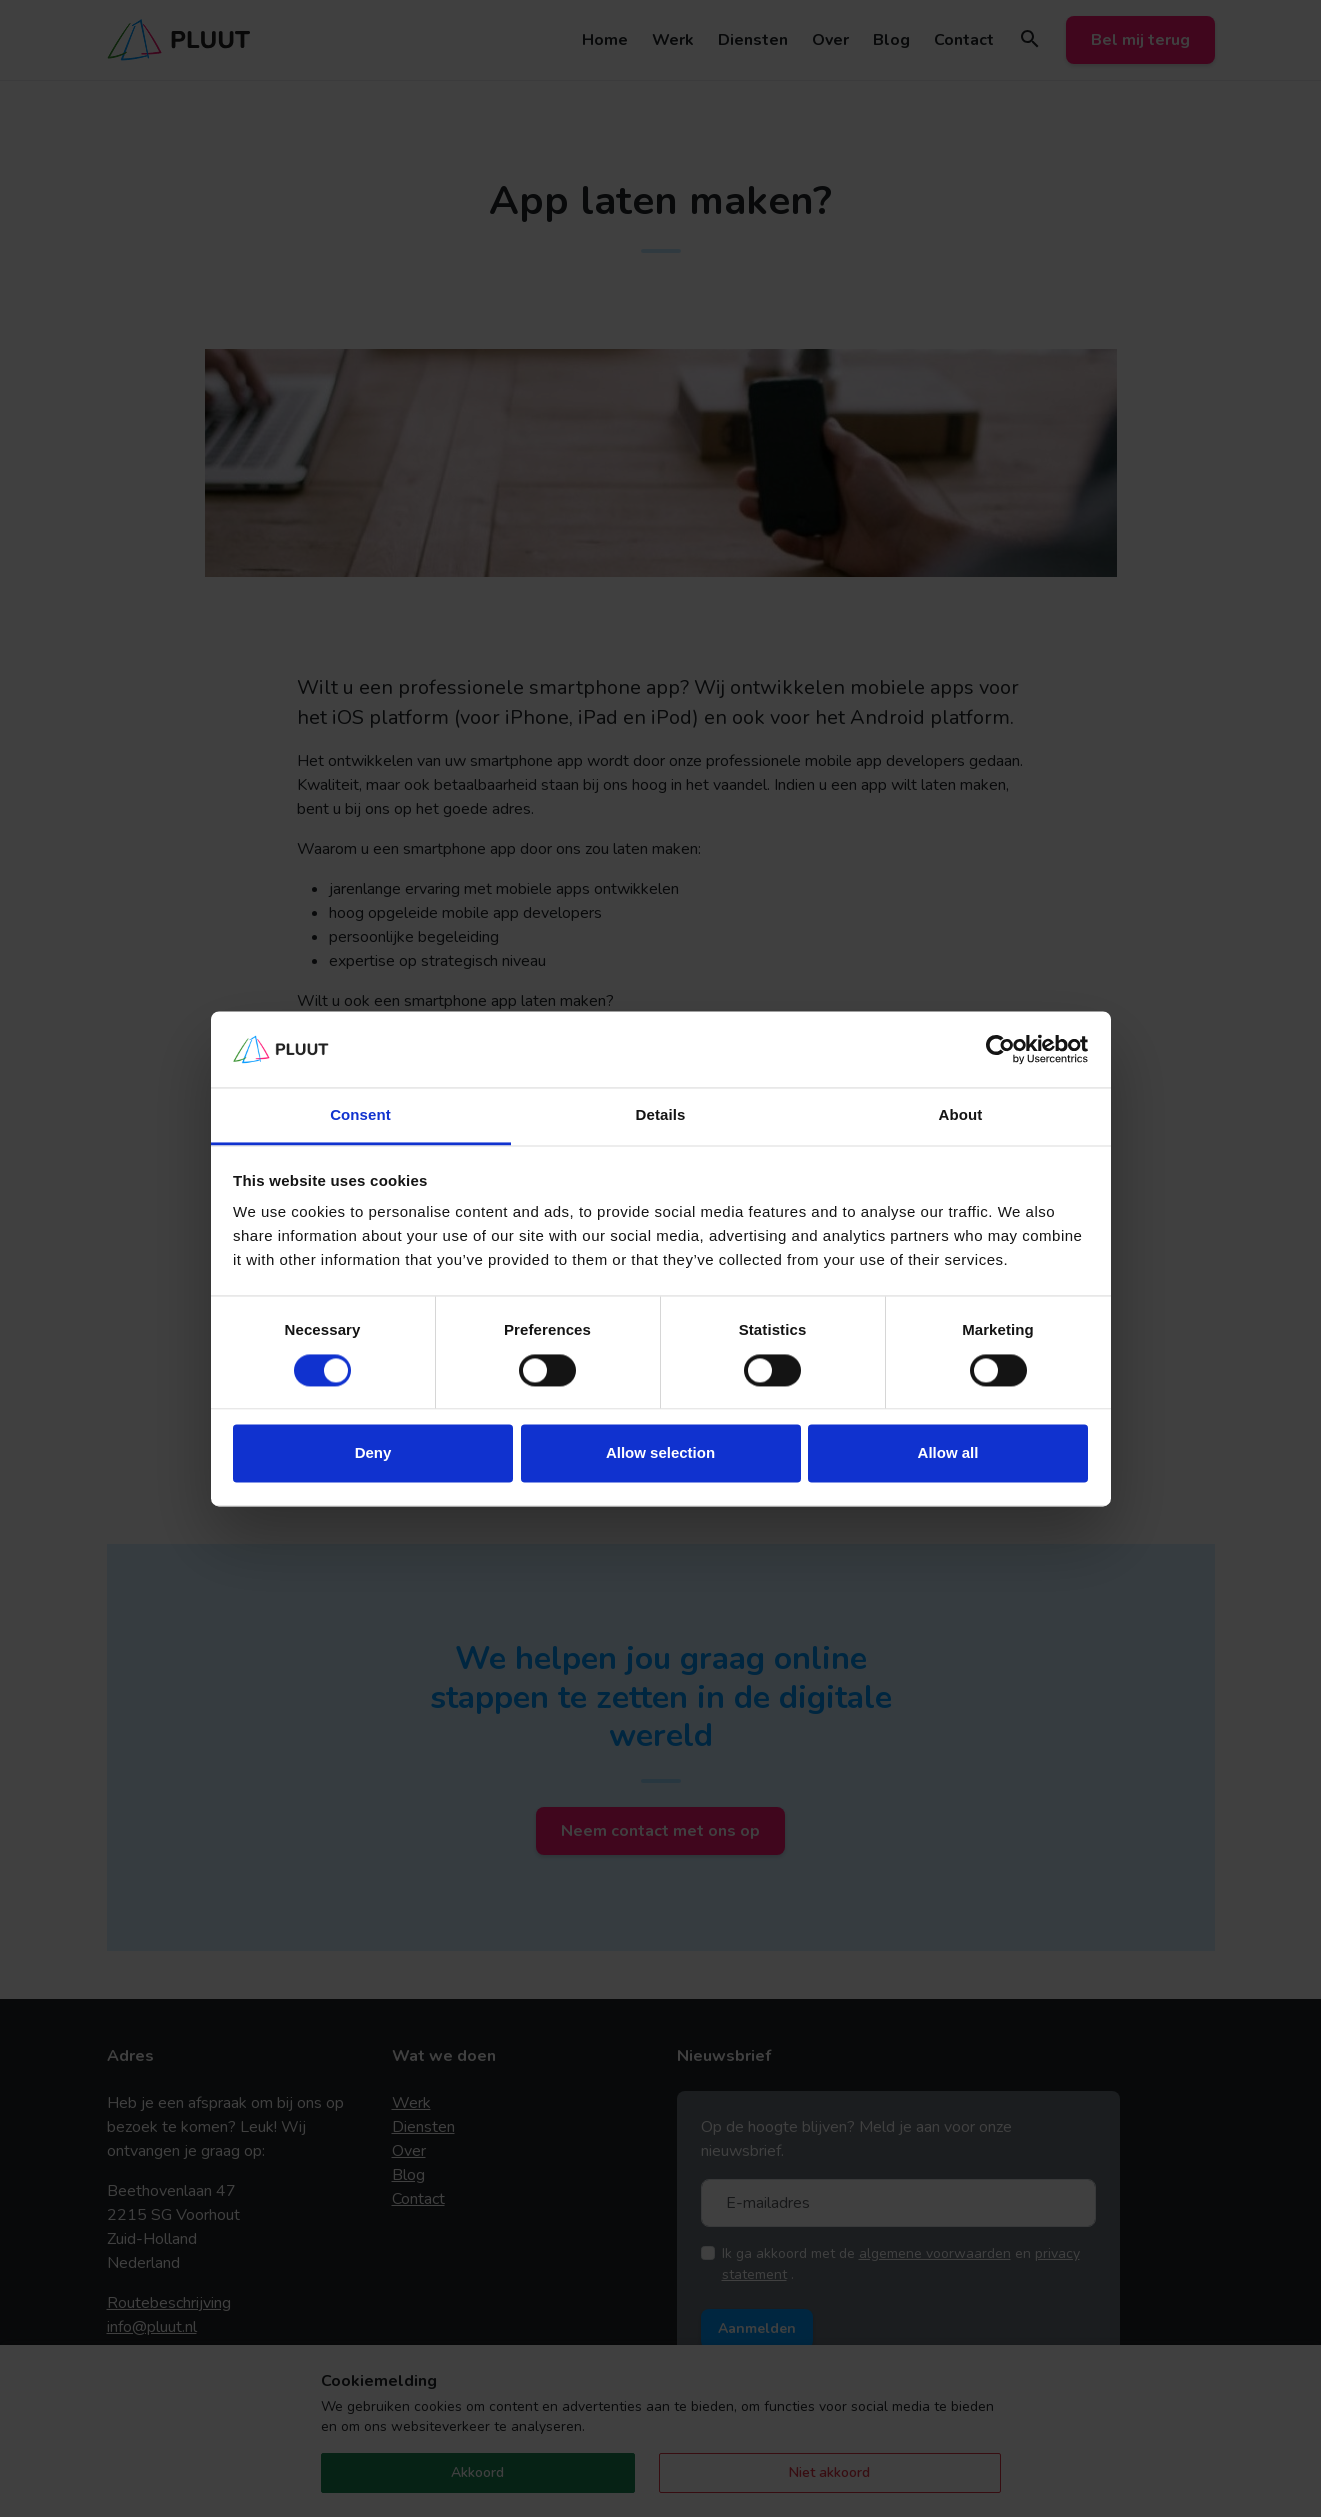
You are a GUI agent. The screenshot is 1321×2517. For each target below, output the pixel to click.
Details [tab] (661, 1115)
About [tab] (961, 1115)
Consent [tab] (360, 1115)
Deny (373, 1453)
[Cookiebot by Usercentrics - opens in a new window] (1000, 1049)
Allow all (948, 1453)
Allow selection (660, 1453)
